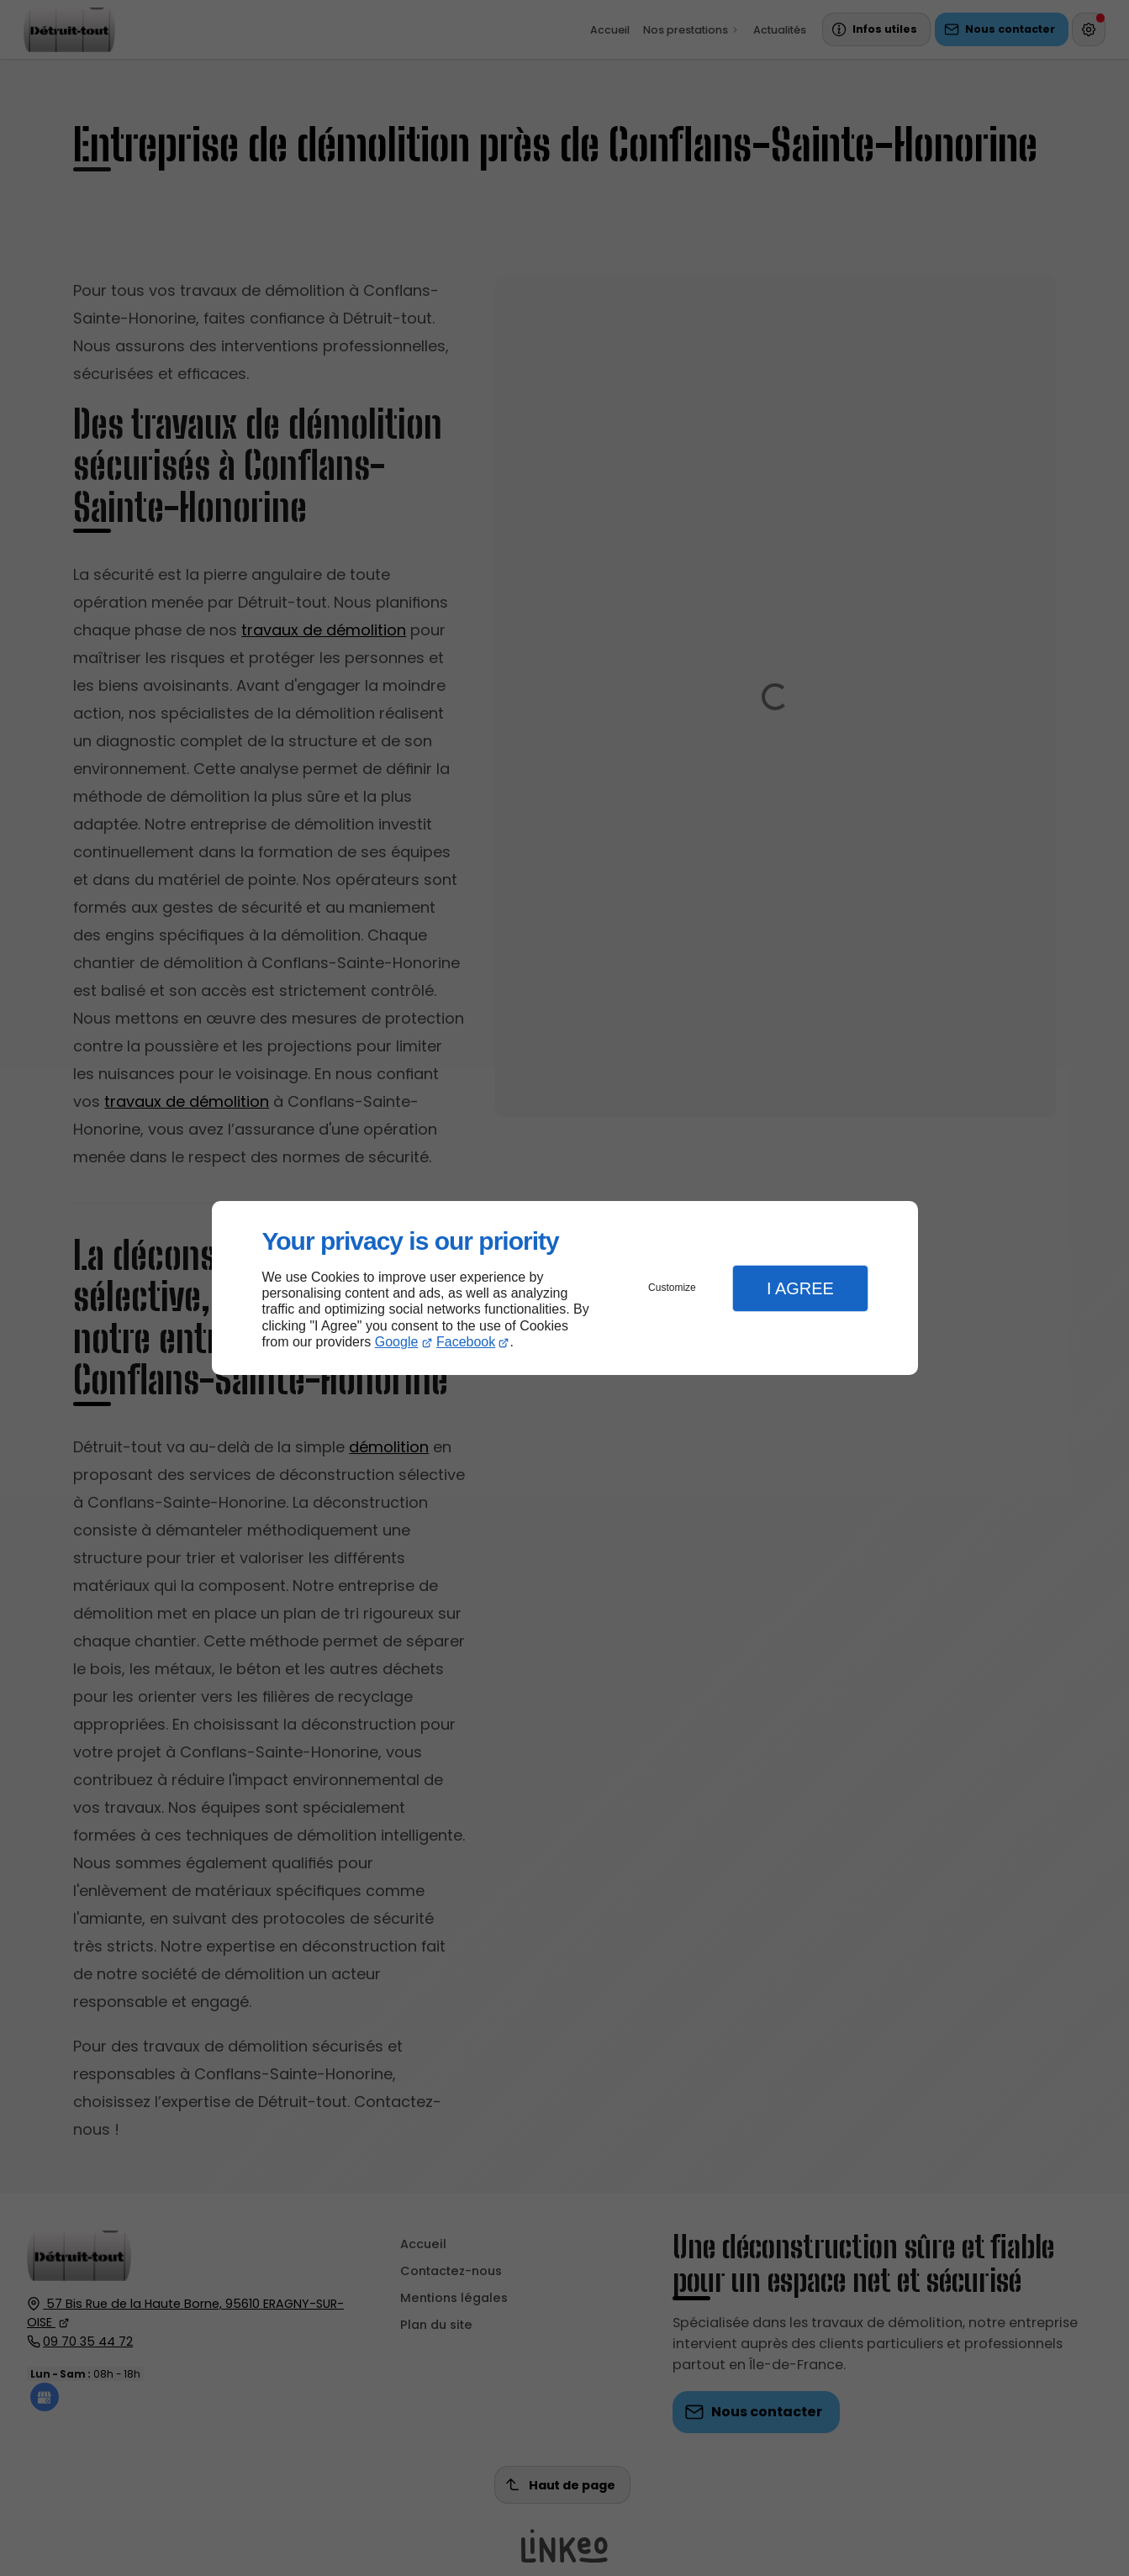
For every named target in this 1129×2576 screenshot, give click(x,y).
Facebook (465, 1342)
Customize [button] (672, 1287)
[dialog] (565, 1288)
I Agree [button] (800, 1288)
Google (397, 1342)
